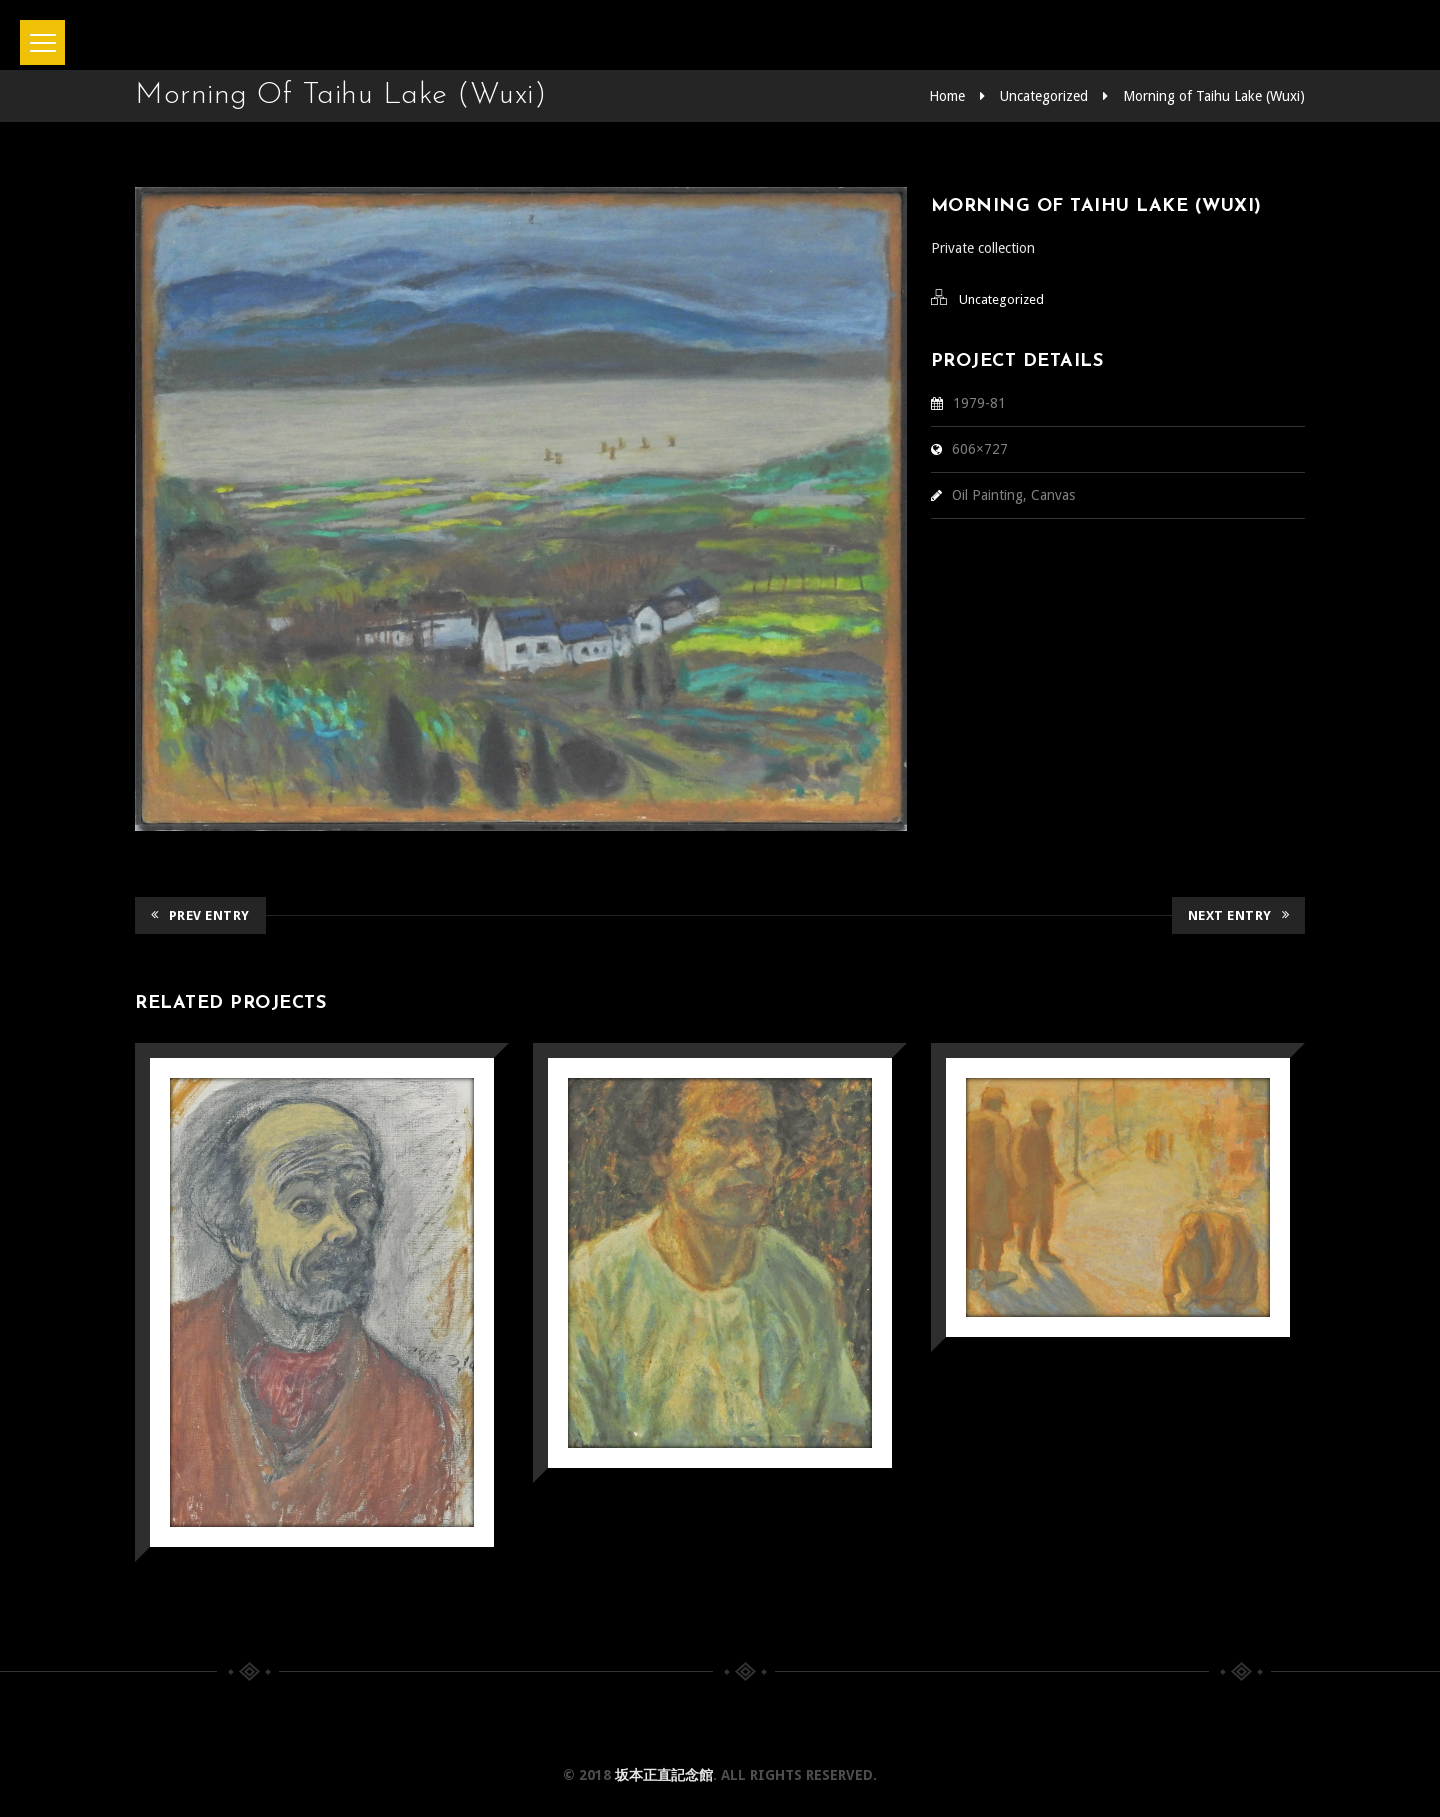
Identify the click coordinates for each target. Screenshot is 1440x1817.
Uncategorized (1044, 96)
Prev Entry (200, 915)
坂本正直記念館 (664, 1775)
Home (947, 96)
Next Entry (1239, 915)
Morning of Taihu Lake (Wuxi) (1214, 96)
